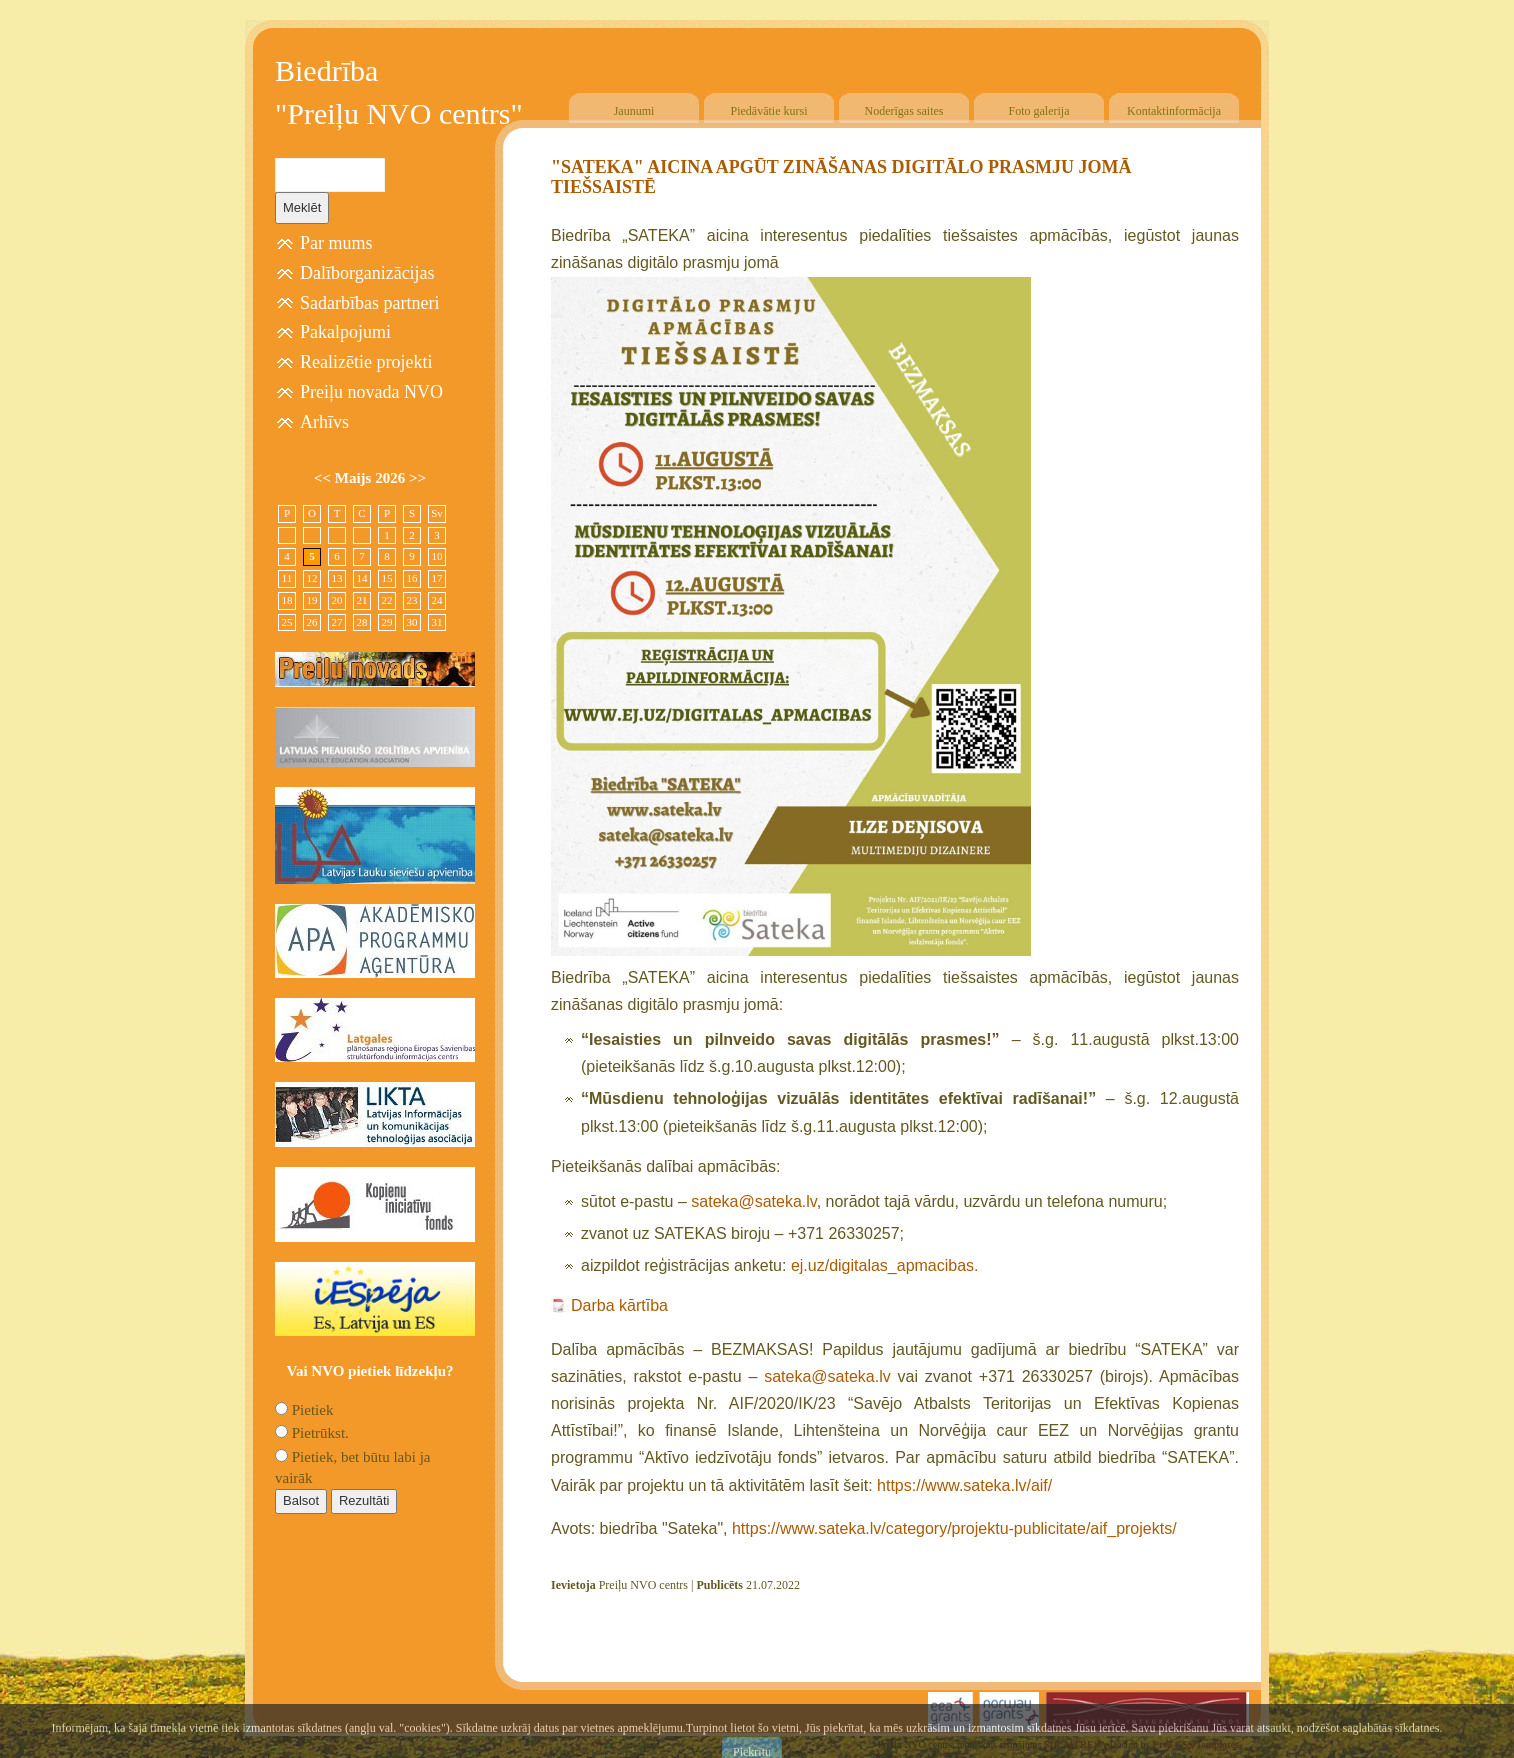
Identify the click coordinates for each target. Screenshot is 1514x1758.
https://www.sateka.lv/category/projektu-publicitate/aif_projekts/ (954, 1528)
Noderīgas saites (904, 111)
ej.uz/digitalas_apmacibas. (885, 1265)
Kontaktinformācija (1174, 111)
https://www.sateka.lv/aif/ (964, 1485)
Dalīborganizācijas (367, 273)
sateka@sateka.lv (753, 1201)
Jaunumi (634, 111)
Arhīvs (324, 422)
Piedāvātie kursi (769, 111)
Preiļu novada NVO (371, 392)
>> (417, 478)
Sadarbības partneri (369, 303)
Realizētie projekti (366, 362)
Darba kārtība (619, 1305)
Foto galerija (1039, 111)
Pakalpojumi (345, 332)
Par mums (336, 243)
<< (324, 478)
